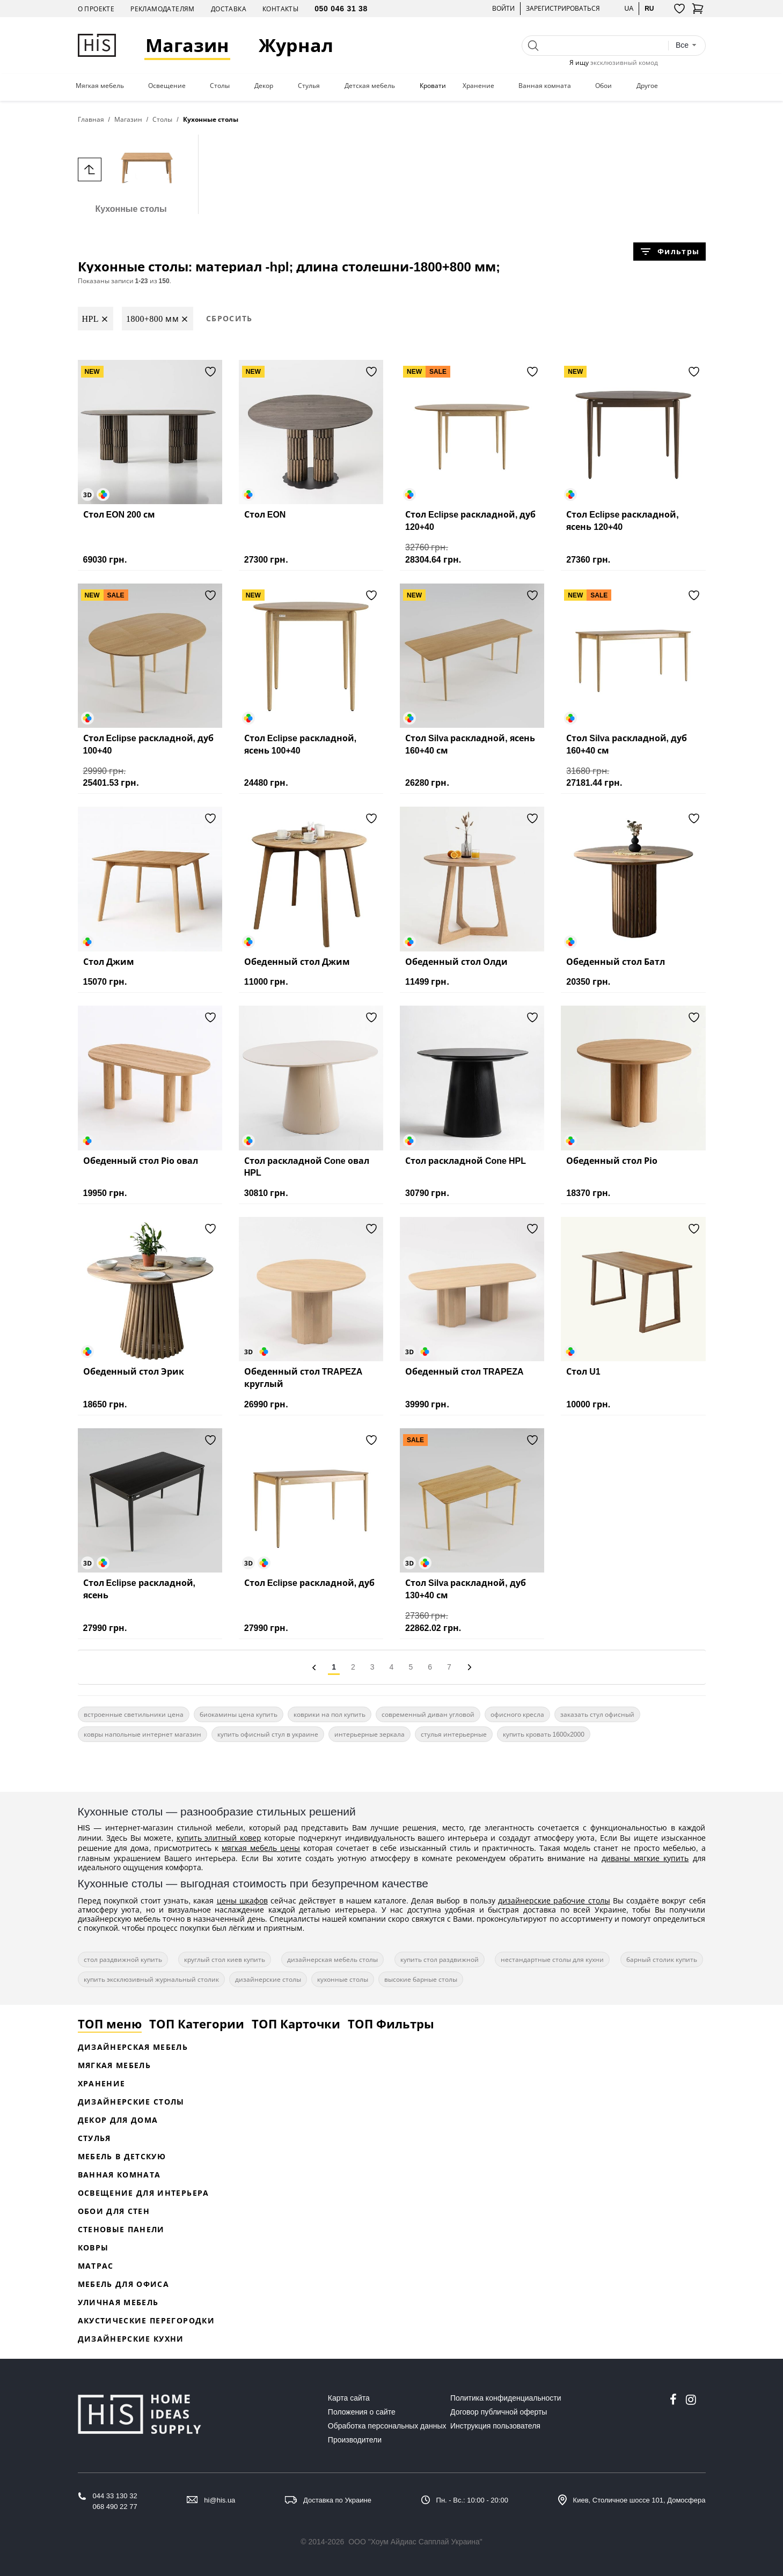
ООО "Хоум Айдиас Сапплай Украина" (415, 2541)
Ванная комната (544, 86)
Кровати (433, 86)
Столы (220, 86)
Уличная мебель (118, 2302)
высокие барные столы (420, 1979)
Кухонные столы (131, 174)
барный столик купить (661, 1959)
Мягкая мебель (100, 86)
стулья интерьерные (454, 1734)
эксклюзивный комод (624, 62)
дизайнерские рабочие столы (554, 1900)
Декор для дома (118, 2120)
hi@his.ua (219, 2500)
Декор (263, 86)
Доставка (228, 8)
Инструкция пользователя (495, 2426)
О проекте (96, 8)
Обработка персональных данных (387, 2426)
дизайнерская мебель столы (332, 1959)
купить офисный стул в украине (267, 1734)
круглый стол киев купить (224, 1959)
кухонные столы (342, 1979)
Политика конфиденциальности (505, 2398)
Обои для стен (114, 2211)
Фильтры (669, 251)
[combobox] (686, 45)
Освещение (167, 86)
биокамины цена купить (238, 1714)
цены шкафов (242, 1900)
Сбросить (229, 318)
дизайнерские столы (268, 1979)
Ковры (93, 2247)
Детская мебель (370, 86)
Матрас (96, 2266)
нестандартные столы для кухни (552, 1959)
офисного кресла (517, 1714)
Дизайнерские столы (131, 2102)
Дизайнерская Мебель (133, 2047)
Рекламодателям (162, 8)
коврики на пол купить (329, 1714)
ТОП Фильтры (391, 2024)
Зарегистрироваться (563, 8)
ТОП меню (110, 2024)
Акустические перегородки (146, 2320)
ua (628, 8)
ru (649, 8)
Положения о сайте (362, 2412)
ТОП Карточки (296, 2024)
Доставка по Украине (337, 2500)
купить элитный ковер (219, 1838)
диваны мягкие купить (645, 1858)
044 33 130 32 (115, 2496)
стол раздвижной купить (123, 1959)
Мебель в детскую (122, 2156)
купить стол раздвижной (439, 1959)
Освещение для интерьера (143, 2193)
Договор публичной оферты (498, 2412)
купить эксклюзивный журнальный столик (151, 1979)
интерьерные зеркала (369, 1734)
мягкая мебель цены (261, 1848)
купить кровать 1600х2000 (543, 1734)
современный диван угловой (428, 1714)
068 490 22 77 (115, 2507)
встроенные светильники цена (134, 1714)
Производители (355, 2439)
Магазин (188, 45)
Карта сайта (349, 2398)
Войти (503, 8)
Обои (603, 86)
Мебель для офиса (124, 2284)
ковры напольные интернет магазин (142, 1734)
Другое (647, 86)
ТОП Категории (196, 2024)
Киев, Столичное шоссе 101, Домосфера (639, 2500)
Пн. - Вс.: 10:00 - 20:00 (472, 2500)
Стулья (309, 86)
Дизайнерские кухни (131, 2339)
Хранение (478, 86)
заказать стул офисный (597, 1714)
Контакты (280, 8)
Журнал (296, 45)
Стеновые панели (121, 2229)
